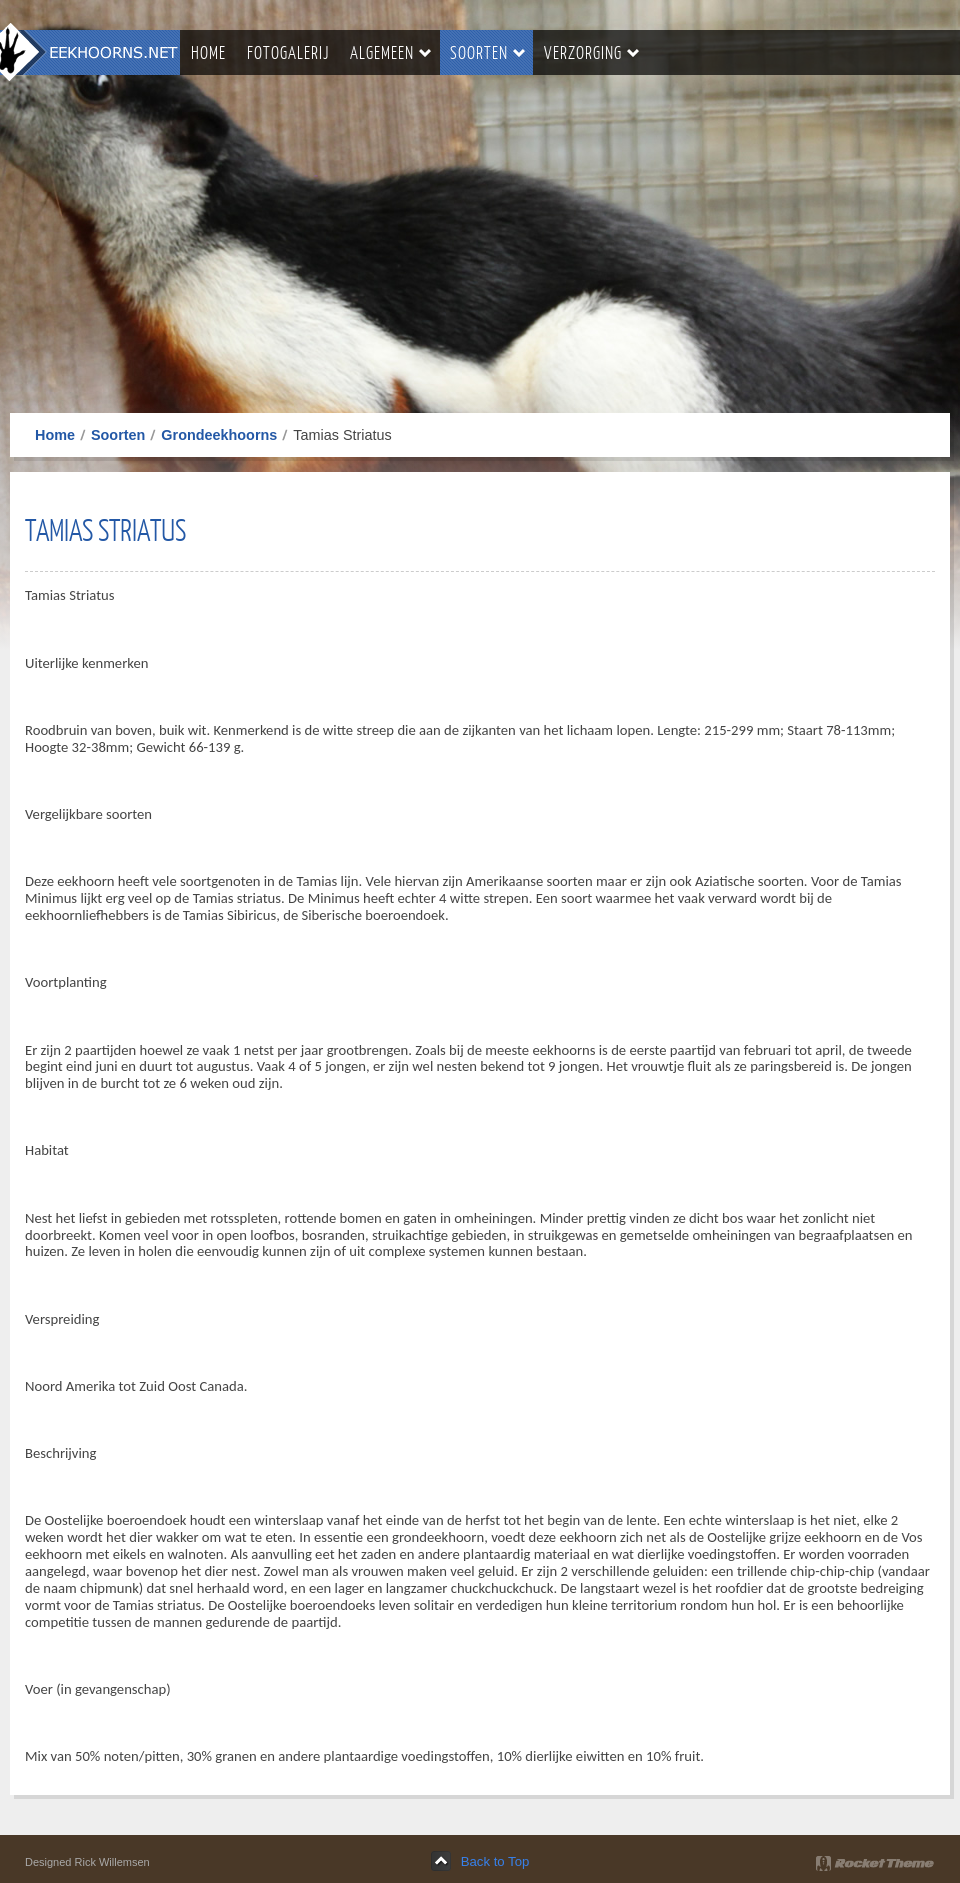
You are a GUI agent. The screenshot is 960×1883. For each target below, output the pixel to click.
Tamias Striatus (105, 529)
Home (55, 435)
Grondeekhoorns (219, 435)
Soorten (118, 435)
